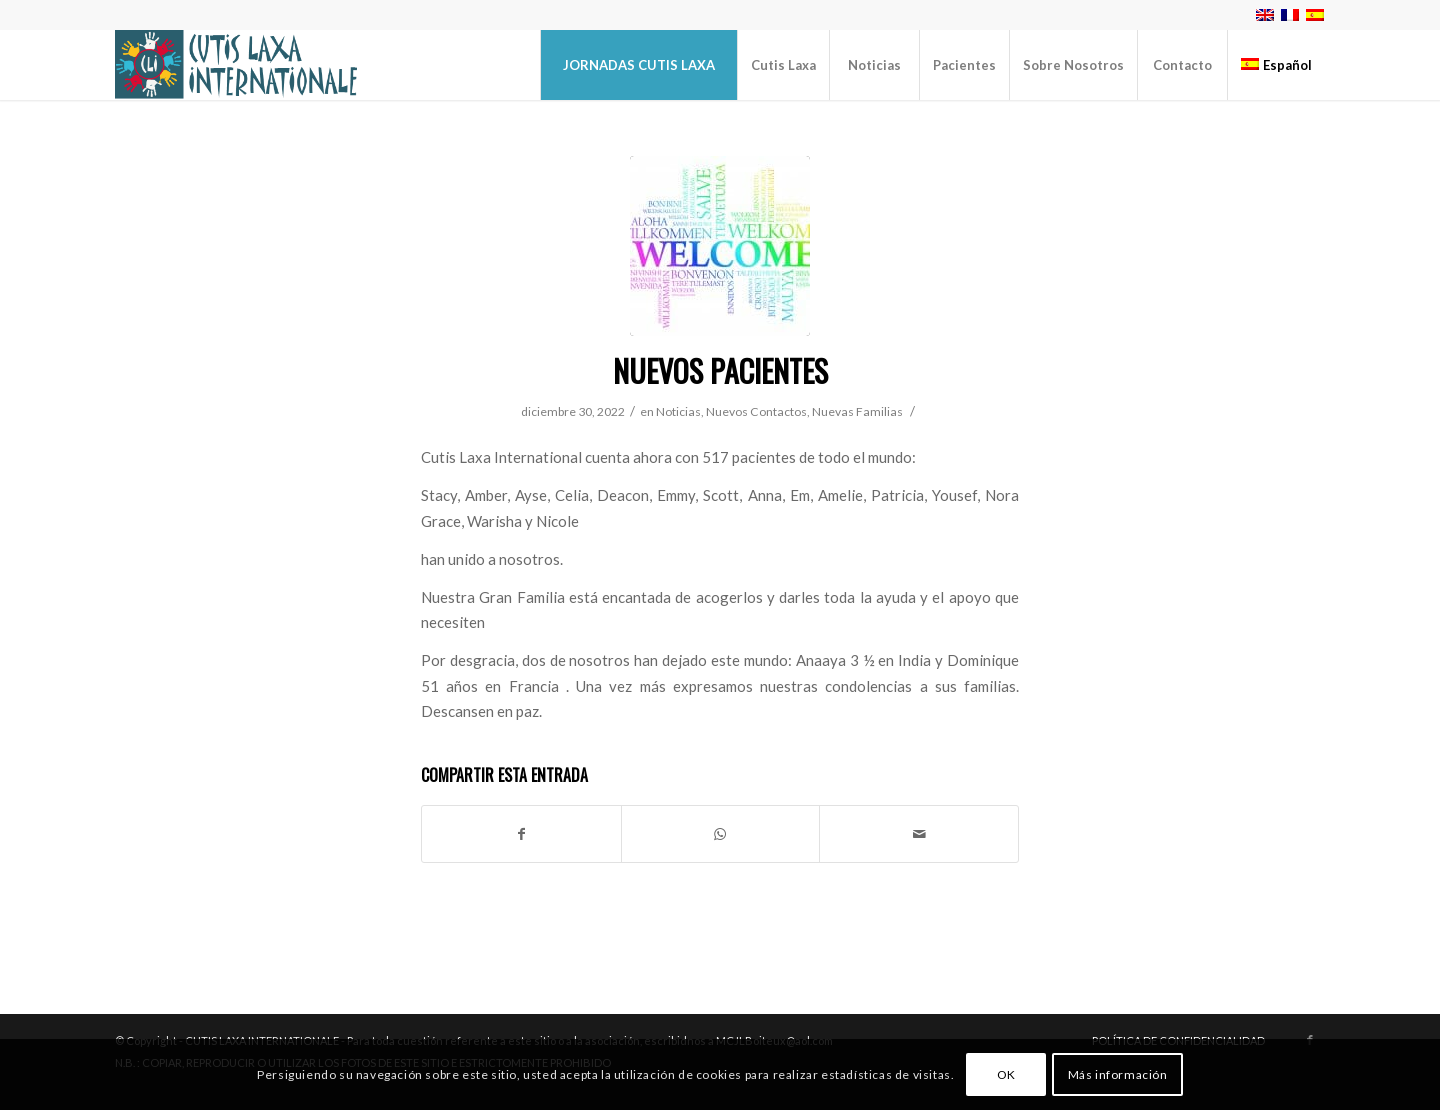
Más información (1118, 1074)
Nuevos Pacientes (720, 370)
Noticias (678, 411)
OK (1006, 1074)
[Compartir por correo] (919, 834)
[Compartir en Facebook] (521, 834)
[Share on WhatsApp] (721, 834)
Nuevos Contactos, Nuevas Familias (804, 411)
